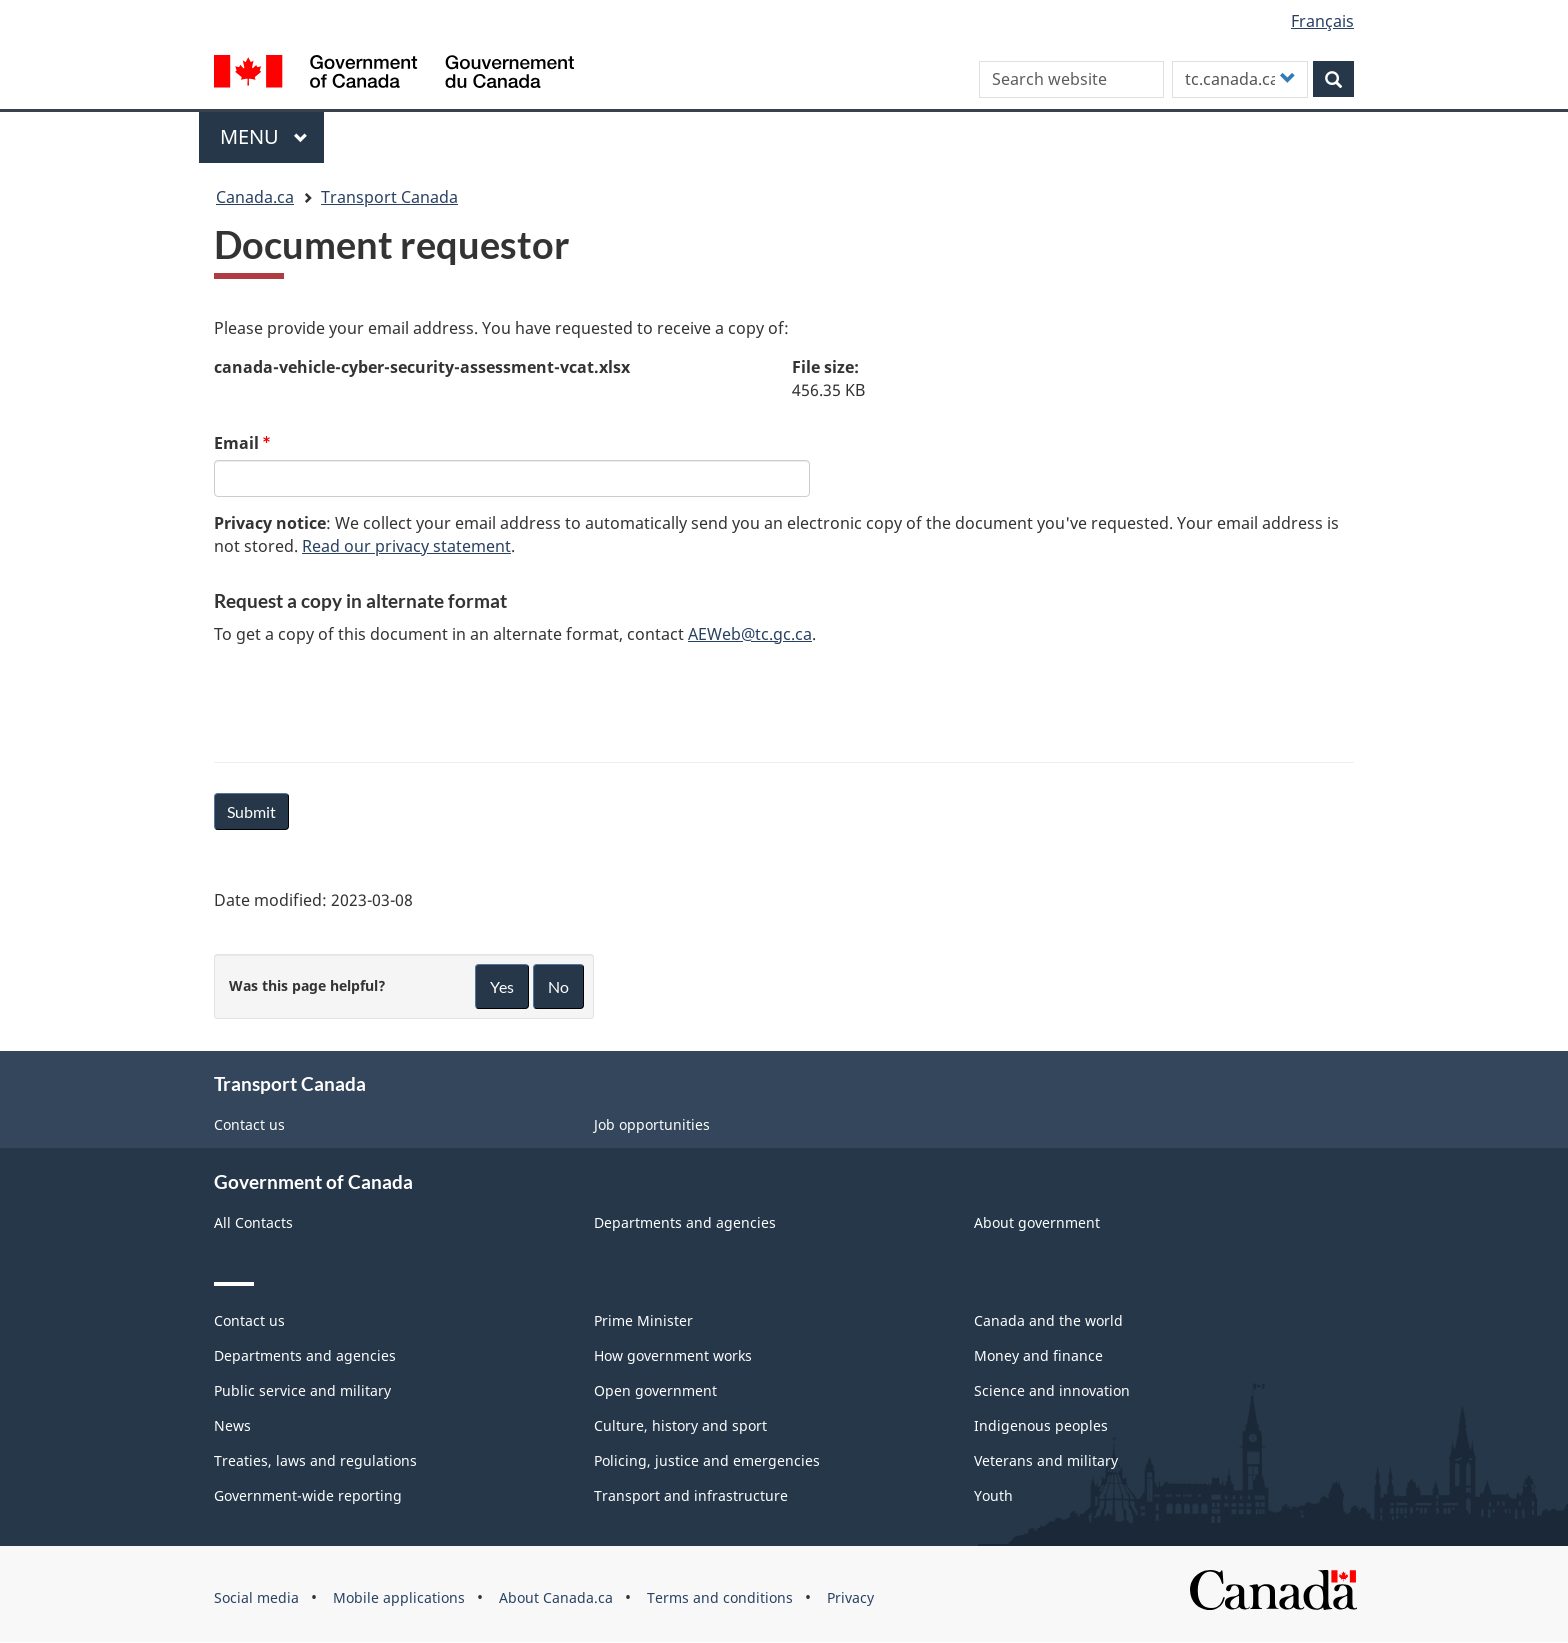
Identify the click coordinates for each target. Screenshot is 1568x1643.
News (232, 1425)
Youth (993, 1495)
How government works (673, 1355)
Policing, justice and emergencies (707, 1460)
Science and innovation (1052, 1390)
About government (1037, 1222)
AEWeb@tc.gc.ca (750, 634)
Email (236, 443)
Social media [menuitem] (256, 1597)
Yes (502, 986)
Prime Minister (643, 1320)
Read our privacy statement (406, 546)
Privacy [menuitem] (850, 1597)
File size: (825, 367)
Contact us (249, 1124)
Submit (251, 811)
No (558, 986)
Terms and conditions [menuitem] (720, 1597)
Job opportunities (652, 1124)
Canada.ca (255, 197)
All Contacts (253, 1222)
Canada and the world (1048, 1320)
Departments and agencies (685, 1222)
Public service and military (302, 1390)
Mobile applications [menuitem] (399, 1597)
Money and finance (1038, 1355)
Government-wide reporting (308, 1495)
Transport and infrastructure (691, 1495)
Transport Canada (389, 197)
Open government (655, 1390)
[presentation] (366, 700)
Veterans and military (1046, 1460)
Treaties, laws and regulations (315, 1460)
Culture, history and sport (680, 1425)
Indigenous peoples (1041, 1425)
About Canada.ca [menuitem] (556, 1597)
